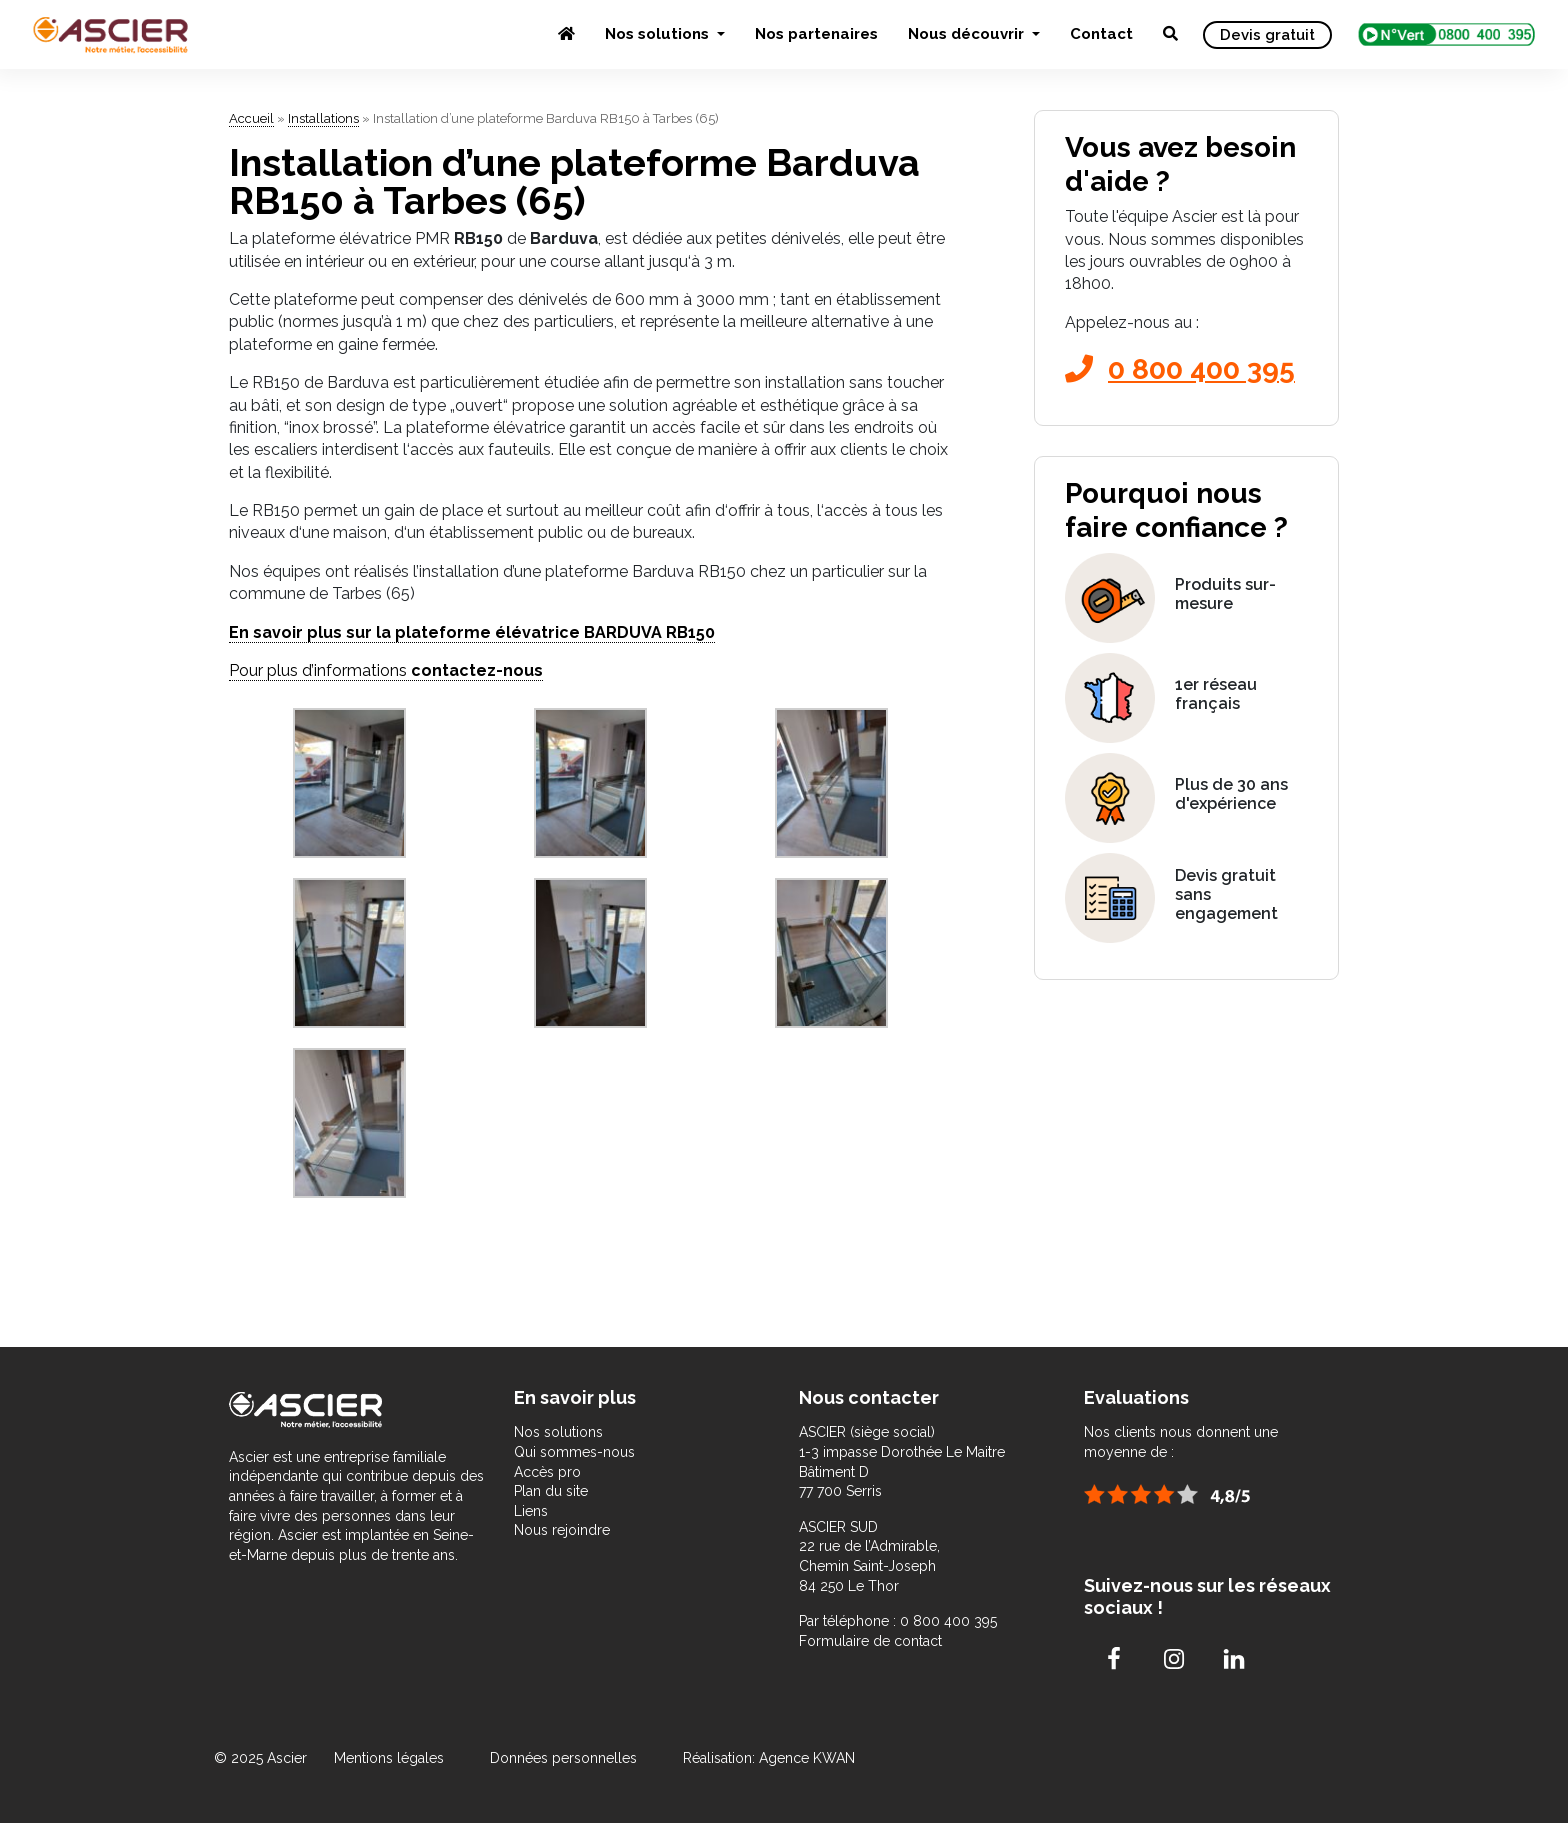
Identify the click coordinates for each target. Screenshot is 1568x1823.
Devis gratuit (1267, 35)
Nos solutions (659, 34)
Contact (1101, 34)
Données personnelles (563, 1758)
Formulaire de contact (870, 1641)
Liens (531, 1511)
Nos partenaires (816, 34)
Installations (323, 118)
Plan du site (551, 1491)
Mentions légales (391, 1758)
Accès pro (547, 1472)
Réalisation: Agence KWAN (769, 1758)
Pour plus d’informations (386, 670)
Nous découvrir (968, 34)
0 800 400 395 (1180, 369)
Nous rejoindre (562, 1530)
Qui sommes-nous (574, 1452)
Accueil (251, 118)
